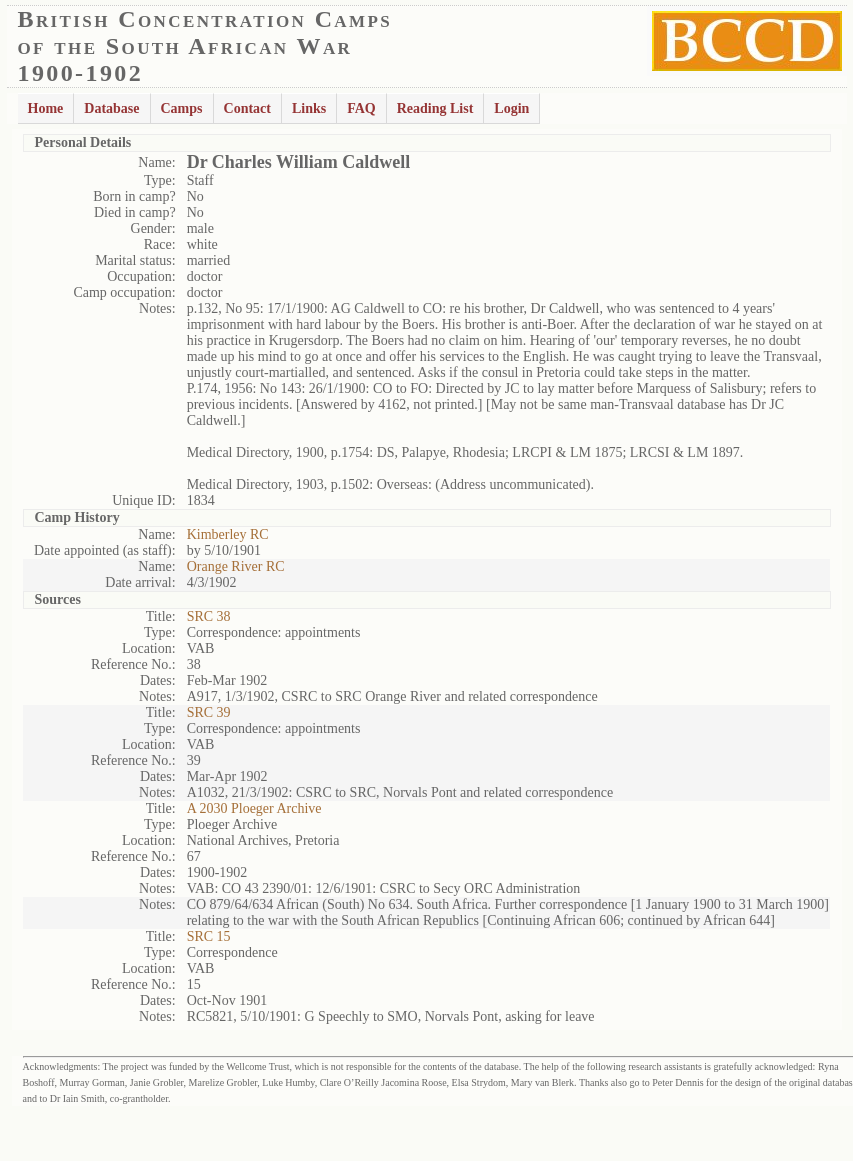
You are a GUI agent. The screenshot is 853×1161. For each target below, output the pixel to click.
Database (111, 108)
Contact (247, 108)
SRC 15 (209, 936)
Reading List (435, 108)
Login (511, 108)
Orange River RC (236, 566)
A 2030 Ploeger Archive (254, 808)
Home (46, 108)
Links (309, 108)
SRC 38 (209, 616)
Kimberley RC (228, 534)
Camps (182, 108)
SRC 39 (209, 712)
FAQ (361, 108)
